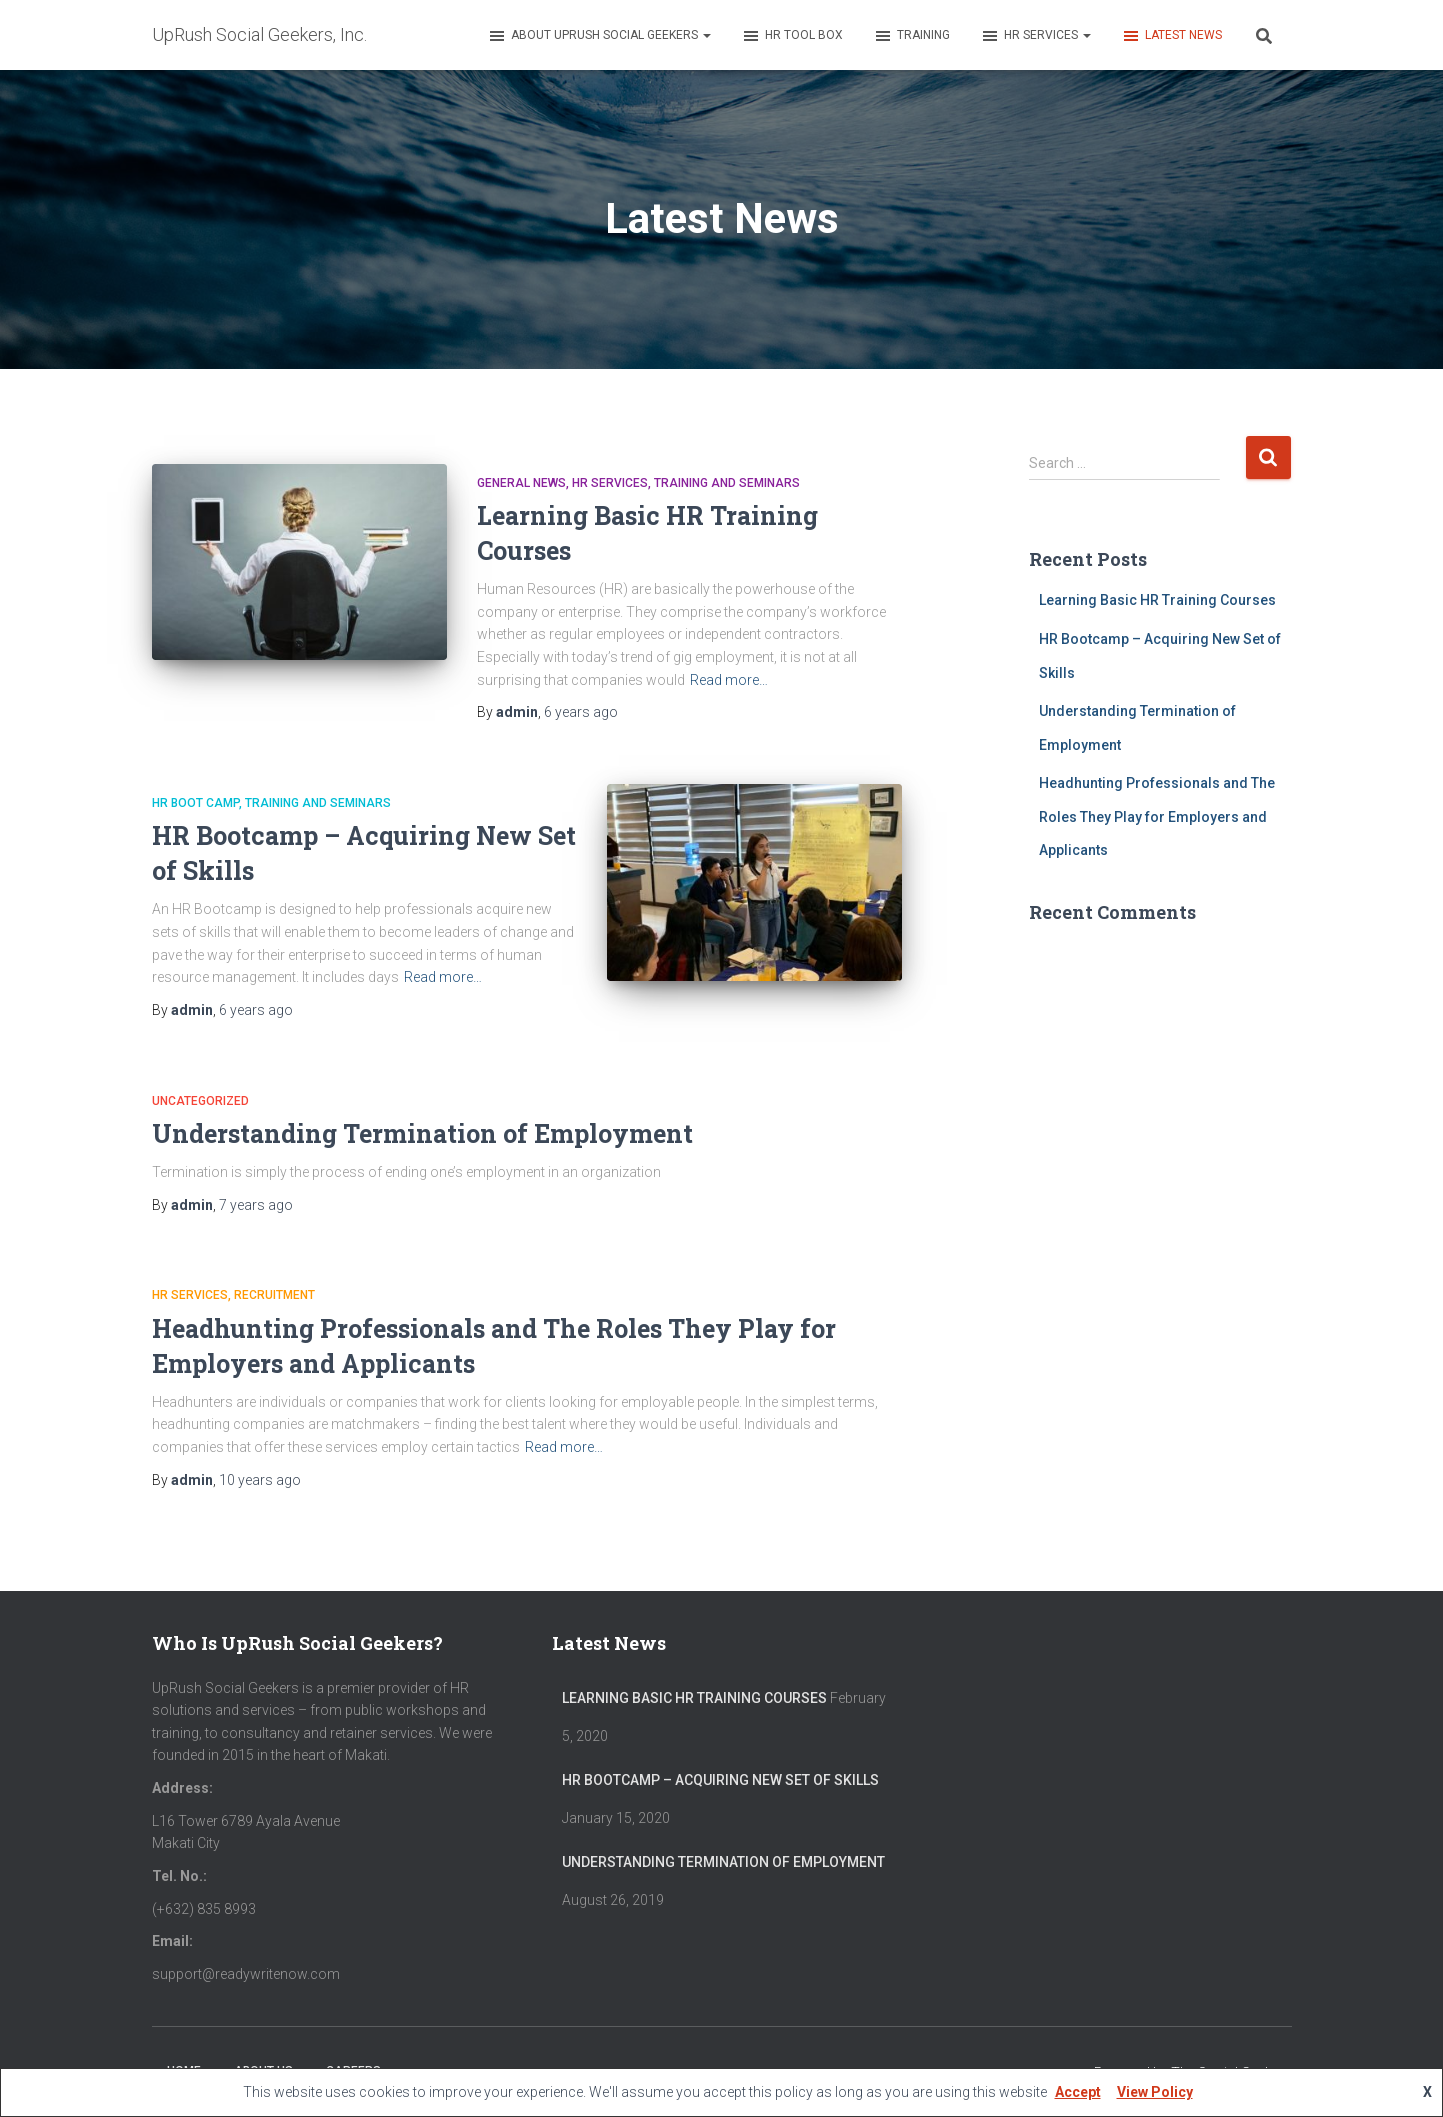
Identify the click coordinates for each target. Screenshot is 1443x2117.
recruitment (274, 1295)
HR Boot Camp (195, 803)
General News (521, 483)
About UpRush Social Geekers (599, 36)
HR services (610, 483)
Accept (1078, 2092)
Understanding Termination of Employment (422, 1133)
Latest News (1171, 36)
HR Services (1035, 36)
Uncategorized (200, 1101)
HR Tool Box (792, 36)
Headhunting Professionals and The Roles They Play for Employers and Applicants (1157, 816)
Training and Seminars (727, 483)
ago (581, 712)
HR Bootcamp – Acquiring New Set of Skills (720, 1780)
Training (911, 36)
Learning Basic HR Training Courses (1157, 600)
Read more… (729, 680)
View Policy (1155, 2092)
